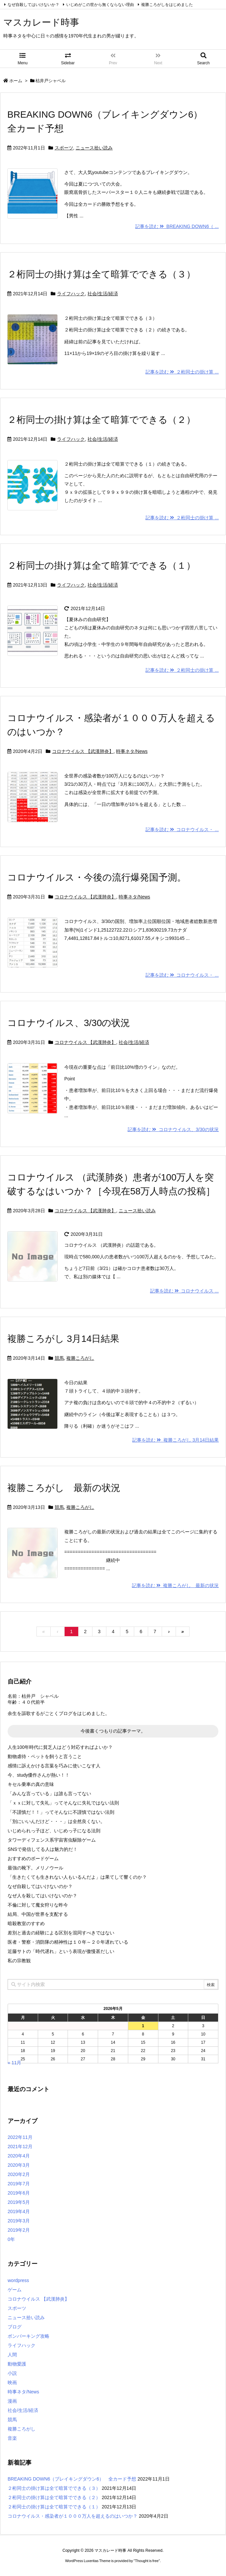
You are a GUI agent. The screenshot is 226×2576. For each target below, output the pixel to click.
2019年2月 (19, 2230)
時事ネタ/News (131, 751)
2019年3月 (19, 2220)
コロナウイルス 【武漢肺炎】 (83, 751)
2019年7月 (19, 2183)
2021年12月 (20, 2146)
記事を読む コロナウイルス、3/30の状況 (173, 1129)
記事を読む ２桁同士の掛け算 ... (182, 371)
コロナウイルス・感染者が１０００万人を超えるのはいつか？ (73, 2516)
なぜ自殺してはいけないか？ (33, 4)
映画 (12, 2382)
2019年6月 (19, 2193)
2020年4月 (19, 2155)
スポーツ (64, 147)
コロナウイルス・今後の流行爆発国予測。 (96, 877)
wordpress (18, 2280)
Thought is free (146, 2561)
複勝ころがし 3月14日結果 (63, 1339)
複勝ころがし (80, 1358)
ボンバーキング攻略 (28, 2336)
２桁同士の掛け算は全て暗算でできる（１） (101, 565)
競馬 (59, 1358)
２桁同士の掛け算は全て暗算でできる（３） (101, 274)
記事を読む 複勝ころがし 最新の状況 (175, 1585)
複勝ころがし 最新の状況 (63, 1488)
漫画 (12, 2401)
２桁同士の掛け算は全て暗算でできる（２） (101, 420)
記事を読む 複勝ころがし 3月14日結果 (175, 1440)
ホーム (15, 80)
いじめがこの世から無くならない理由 (100, 4)
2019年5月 (19, 2202)
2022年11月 (20, 2137)
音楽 (12, 2438)
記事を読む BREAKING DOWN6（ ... (177, 226)
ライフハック (71, 293)
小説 (12, 2373)
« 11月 (14, 2062)
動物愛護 (17, 2364)
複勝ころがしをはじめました (167, 4)
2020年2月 (19, 2174)
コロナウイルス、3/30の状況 (68, 1023)
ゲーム (15, 2289)
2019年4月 (19, 2211)
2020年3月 (19, 2165)
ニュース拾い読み (94, 147)
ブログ (15, 2326)
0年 (11, 2239)
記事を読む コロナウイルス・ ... (182, 829)
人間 (12, 2354)
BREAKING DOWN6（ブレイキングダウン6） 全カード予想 (72, 2479)
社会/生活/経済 (102, 293)
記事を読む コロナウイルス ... (184, 1290)
